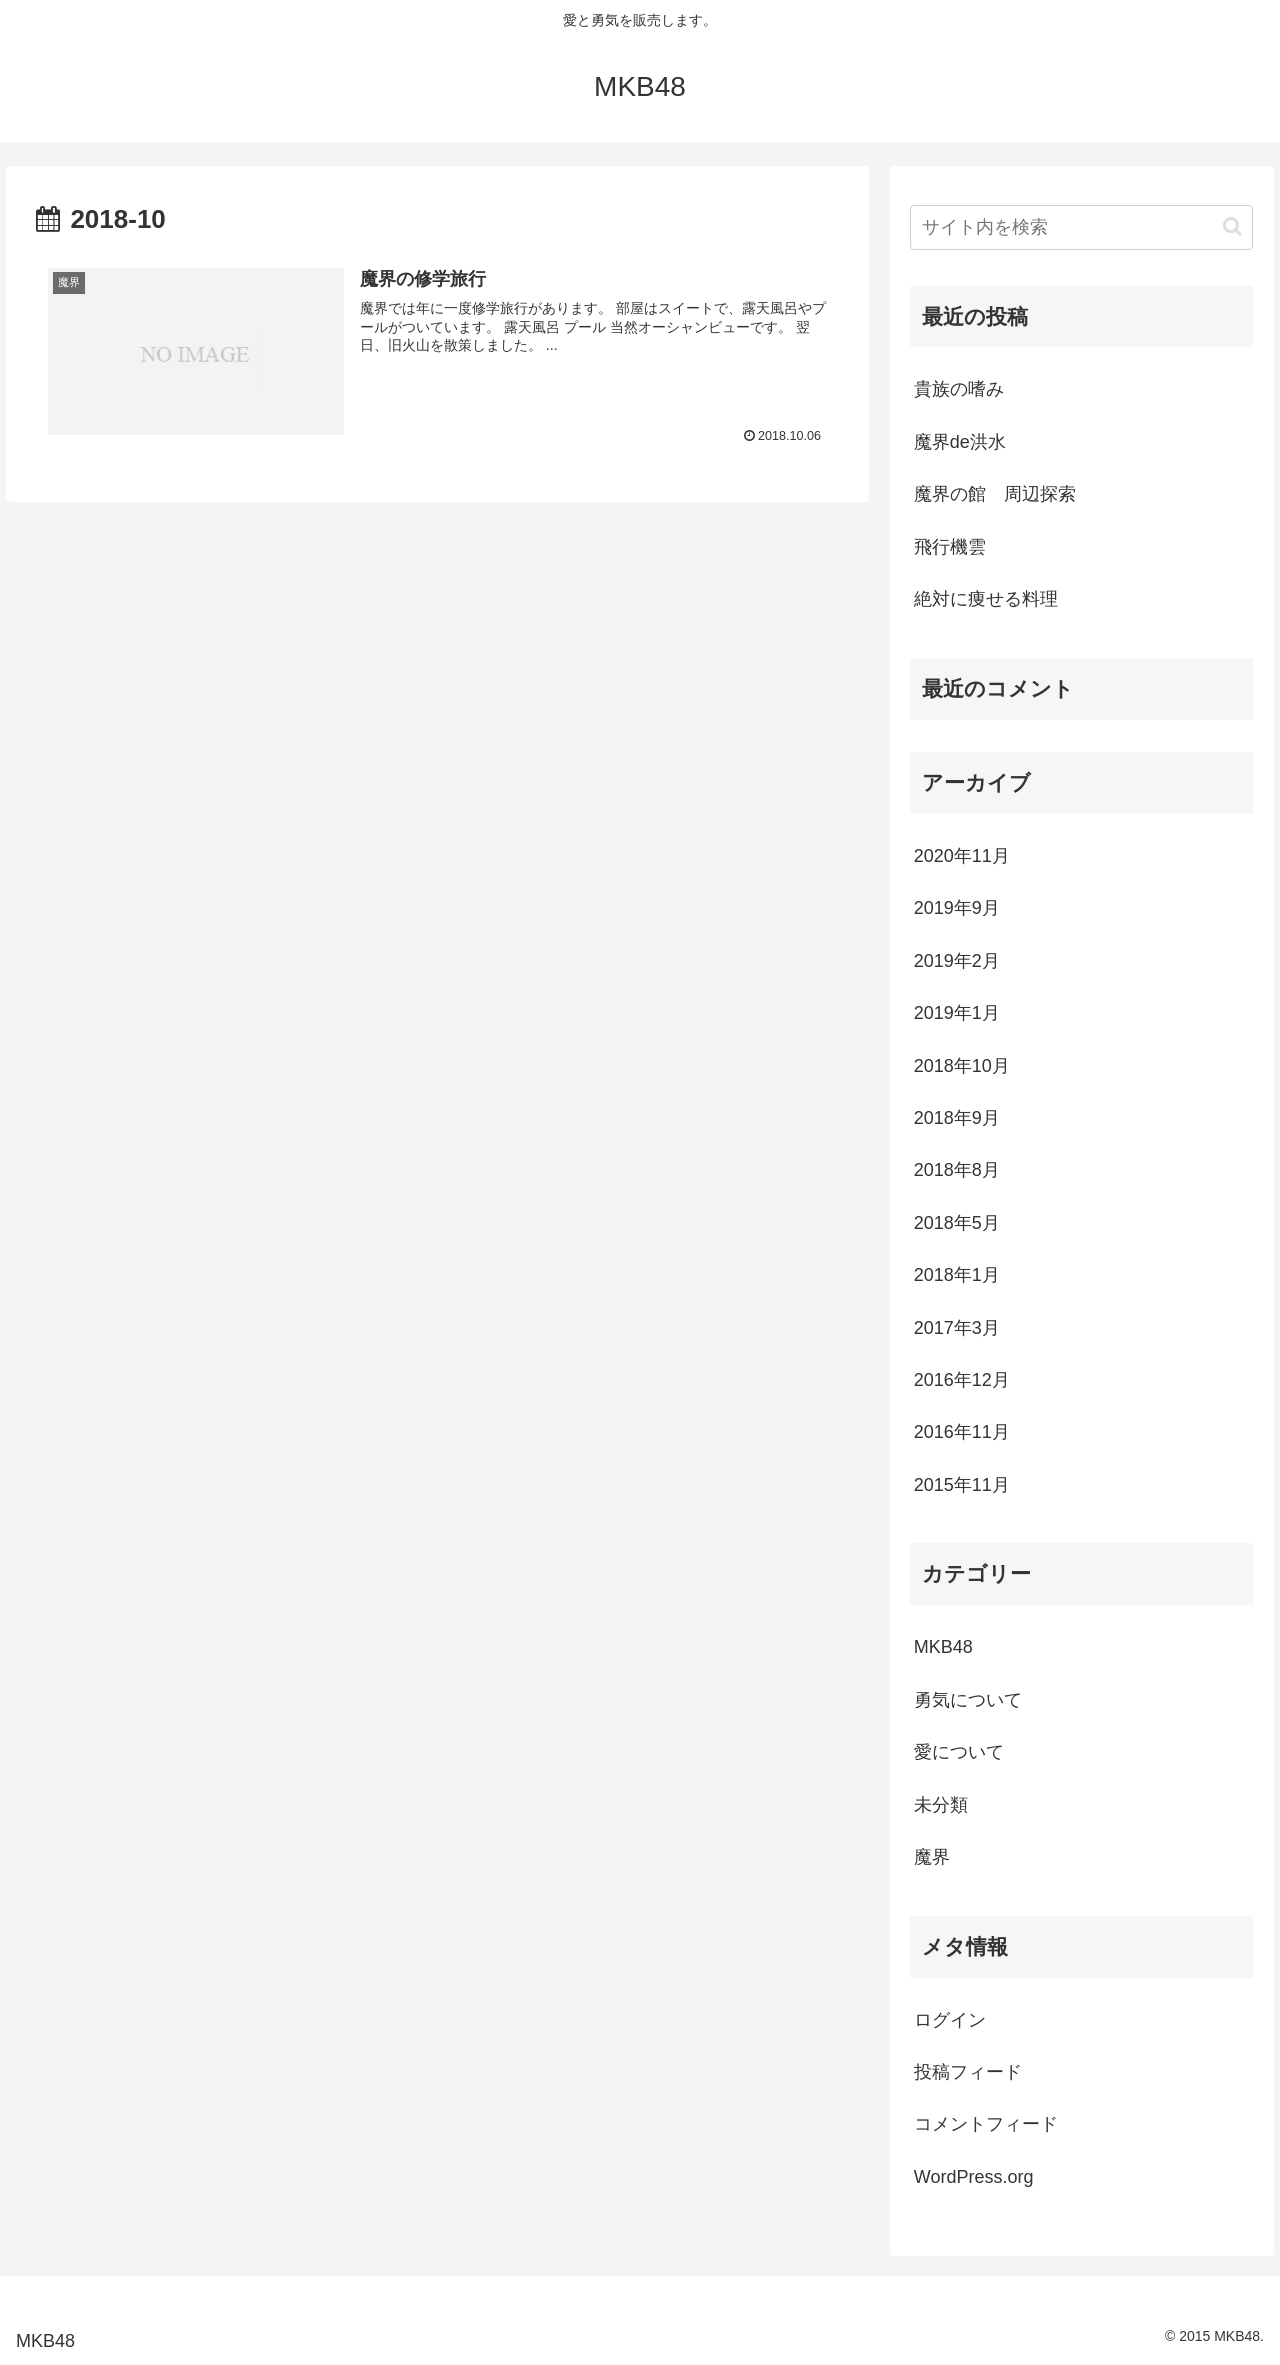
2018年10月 (962, 1066)
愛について (959, 1752)
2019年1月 (957, 1013)
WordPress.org (974, 2177)
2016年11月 (962, 1432)
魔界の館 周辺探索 (995, 494)
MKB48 (943, 1647)
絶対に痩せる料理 (986, 599)
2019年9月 (957, 908)
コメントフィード (986, 2124)
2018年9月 (957, 1118)
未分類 (941, 1805)
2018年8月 (957, 1170)
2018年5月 (957, 1223)
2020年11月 (962, 856)
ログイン (950, 2020)
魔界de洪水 (960, 442)
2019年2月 (957, 961)
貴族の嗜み (959, 389)
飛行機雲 (950, 547)
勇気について (968, 1700)
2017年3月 (957, 1328)
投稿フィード (968, 2072)
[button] (1232, 226)
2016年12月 (962, 1380)
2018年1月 (957, 1275)
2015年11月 (962, 1485)
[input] (1082, 227)
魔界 (932, 1857)
